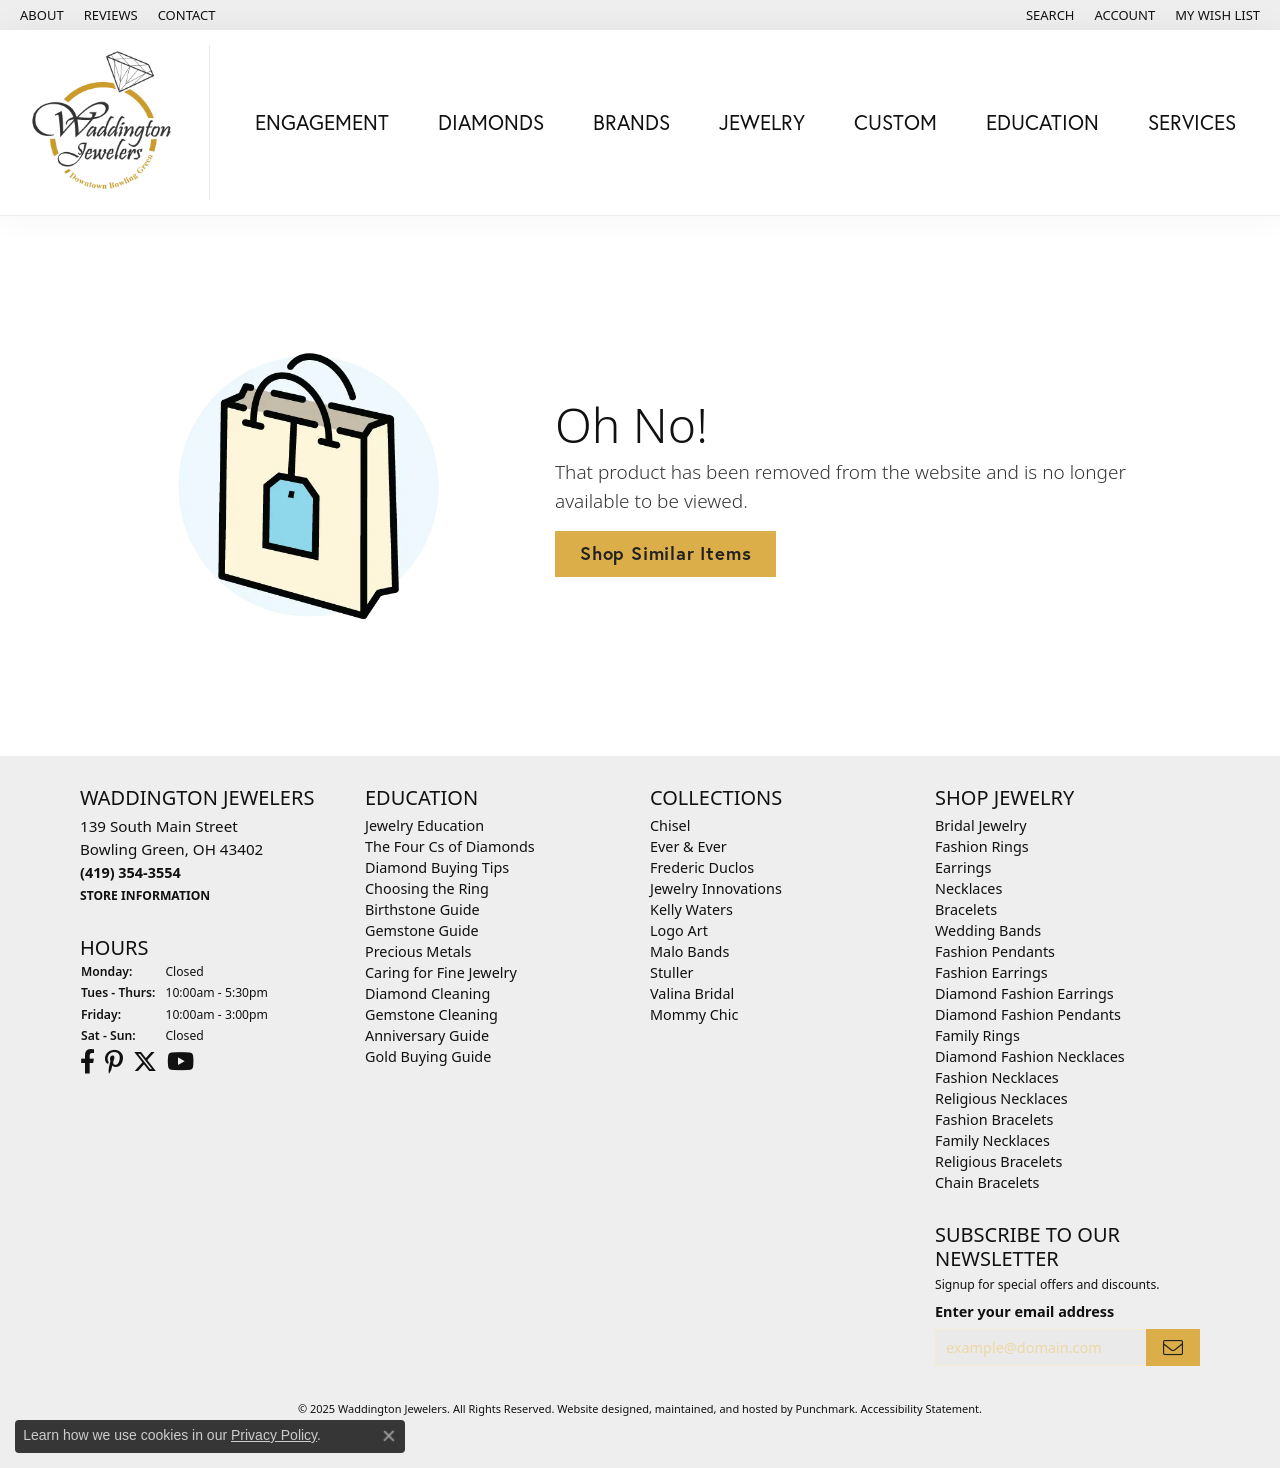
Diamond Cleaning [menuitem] (427, 993)
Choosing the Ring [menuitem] (427, 888)
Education (1042, 122)
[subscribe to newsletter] (1173, 1348)
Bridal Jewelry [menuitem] (981, 825)
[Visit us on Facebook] (87, 1062)
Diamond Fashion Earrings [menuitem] (1024, 993)
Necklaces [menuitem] (968, 888)
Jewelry (762, 122)
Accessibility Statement (920, 1408)
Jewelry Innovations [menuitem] (716, 888)
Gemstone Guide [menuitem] (422, 930)
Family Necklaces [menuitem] (992, 1140)
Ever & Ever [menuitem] (688, 846)
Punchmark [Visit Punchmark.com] (825, 1408)
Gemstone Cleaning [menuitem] (431, 1014)
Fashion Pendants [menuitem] (995, 951)
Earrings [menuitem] (963, 867)
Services (1192, 122)
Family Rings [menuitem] (977, 1035)
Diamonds (491, 122)
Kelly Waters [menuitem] (691, 909)
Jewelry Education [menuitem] (424, 825)
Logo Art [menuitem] (679, 930)
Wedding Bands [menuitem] (988, 930)
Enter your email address (1024, 1311)
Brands (631, 122)
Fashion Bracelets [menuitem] (994, 1119)
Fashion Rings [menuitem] (982, 846)
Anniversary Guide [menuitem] (427, 1035)
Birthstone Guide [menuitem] (422, 909)
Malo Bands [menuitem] (689, 951)
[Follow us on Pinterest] (114, 1062)
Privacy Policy (274, 1435)
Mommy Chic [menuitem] (694, 1014)
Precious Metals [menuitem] (418, 951)
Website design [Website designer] (596, 1408)
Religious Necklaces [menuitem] (1001, 1098)
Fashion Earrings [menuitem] (991, 972)
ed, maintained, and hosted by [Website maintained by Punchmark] (716, 1408)
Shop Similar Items (665, 553)
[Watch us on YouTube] (180, 1062)
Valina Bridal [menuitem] (692, 993)
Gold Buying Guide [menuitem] (428, 1056)
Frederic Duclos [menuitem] (702, 867)
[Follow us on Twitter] (145, 1062)
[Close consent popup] (389, 1436)
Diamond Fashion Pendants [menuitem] (1028, 1014)
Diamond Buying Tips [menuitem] (437, 867)
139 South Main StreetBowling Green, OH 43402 (171, 860)
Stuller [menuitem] (671, 972)
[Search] (1050, 15)
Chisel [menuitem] (670, 825)
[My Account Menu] (1125, 15)
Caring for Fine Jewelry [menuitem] (441, 972)
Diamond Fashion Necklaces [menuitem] (1030, 1056)
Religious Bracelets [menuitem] (998, 1161)
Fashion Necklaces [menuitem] (997, 1077)
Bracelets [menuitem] (966, 909)
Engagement (322, 122)
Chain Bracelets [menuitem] (987, 1182)
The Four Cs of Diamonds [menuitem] (450, 846)
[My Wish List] (1217, 15)
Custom (895, 122)
